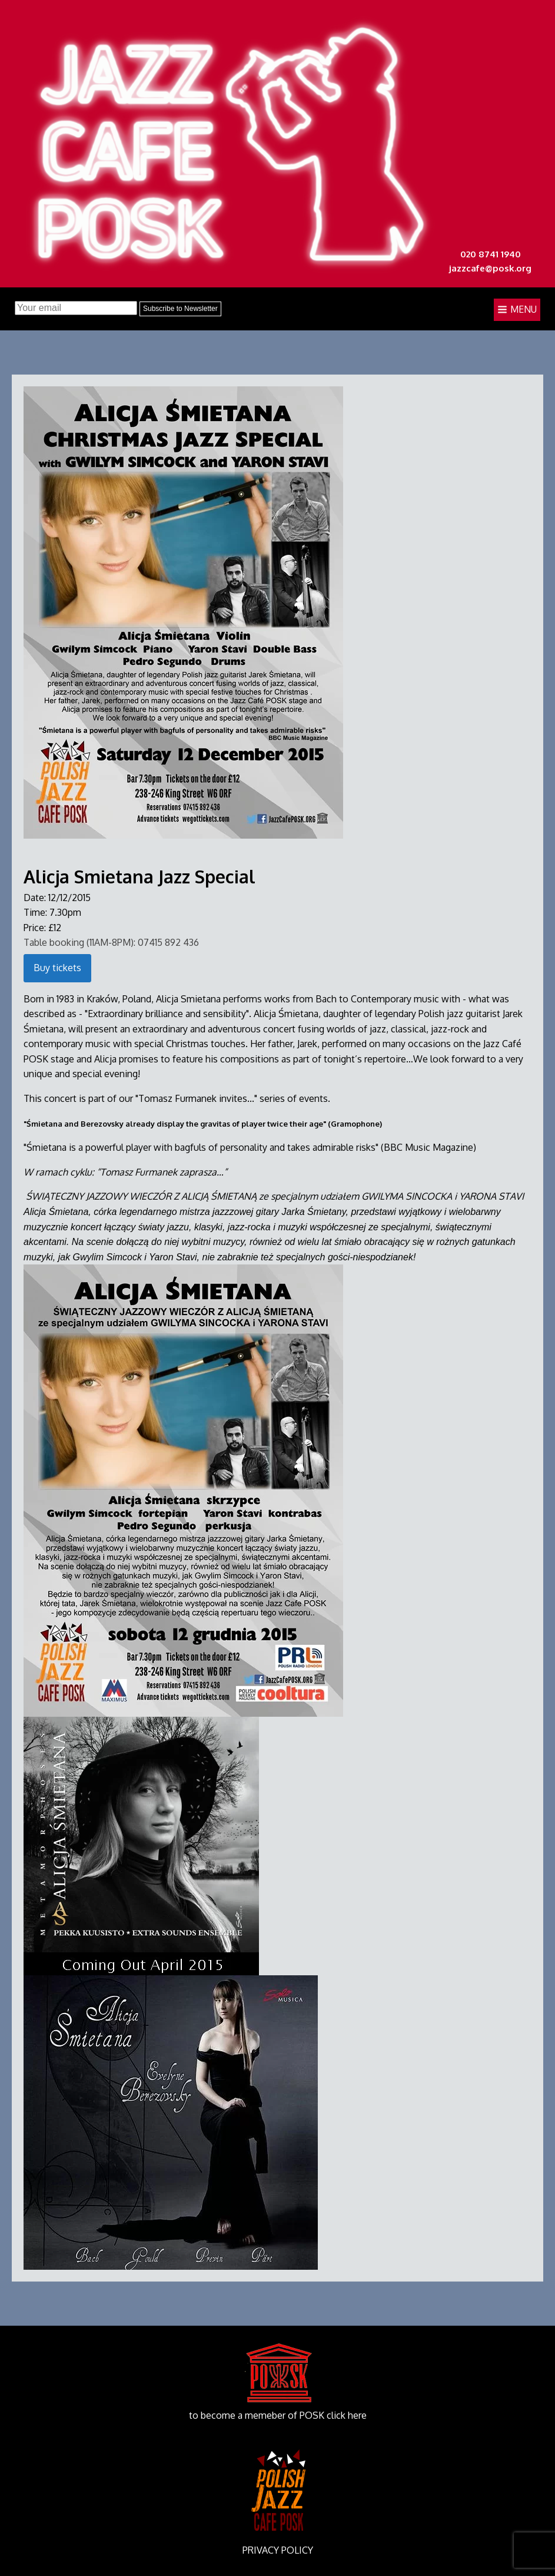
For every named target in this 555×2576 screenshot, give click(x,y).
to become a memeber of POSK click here (278, 2415)
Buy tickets (57, 968)
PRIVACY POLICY (277, 2550)
